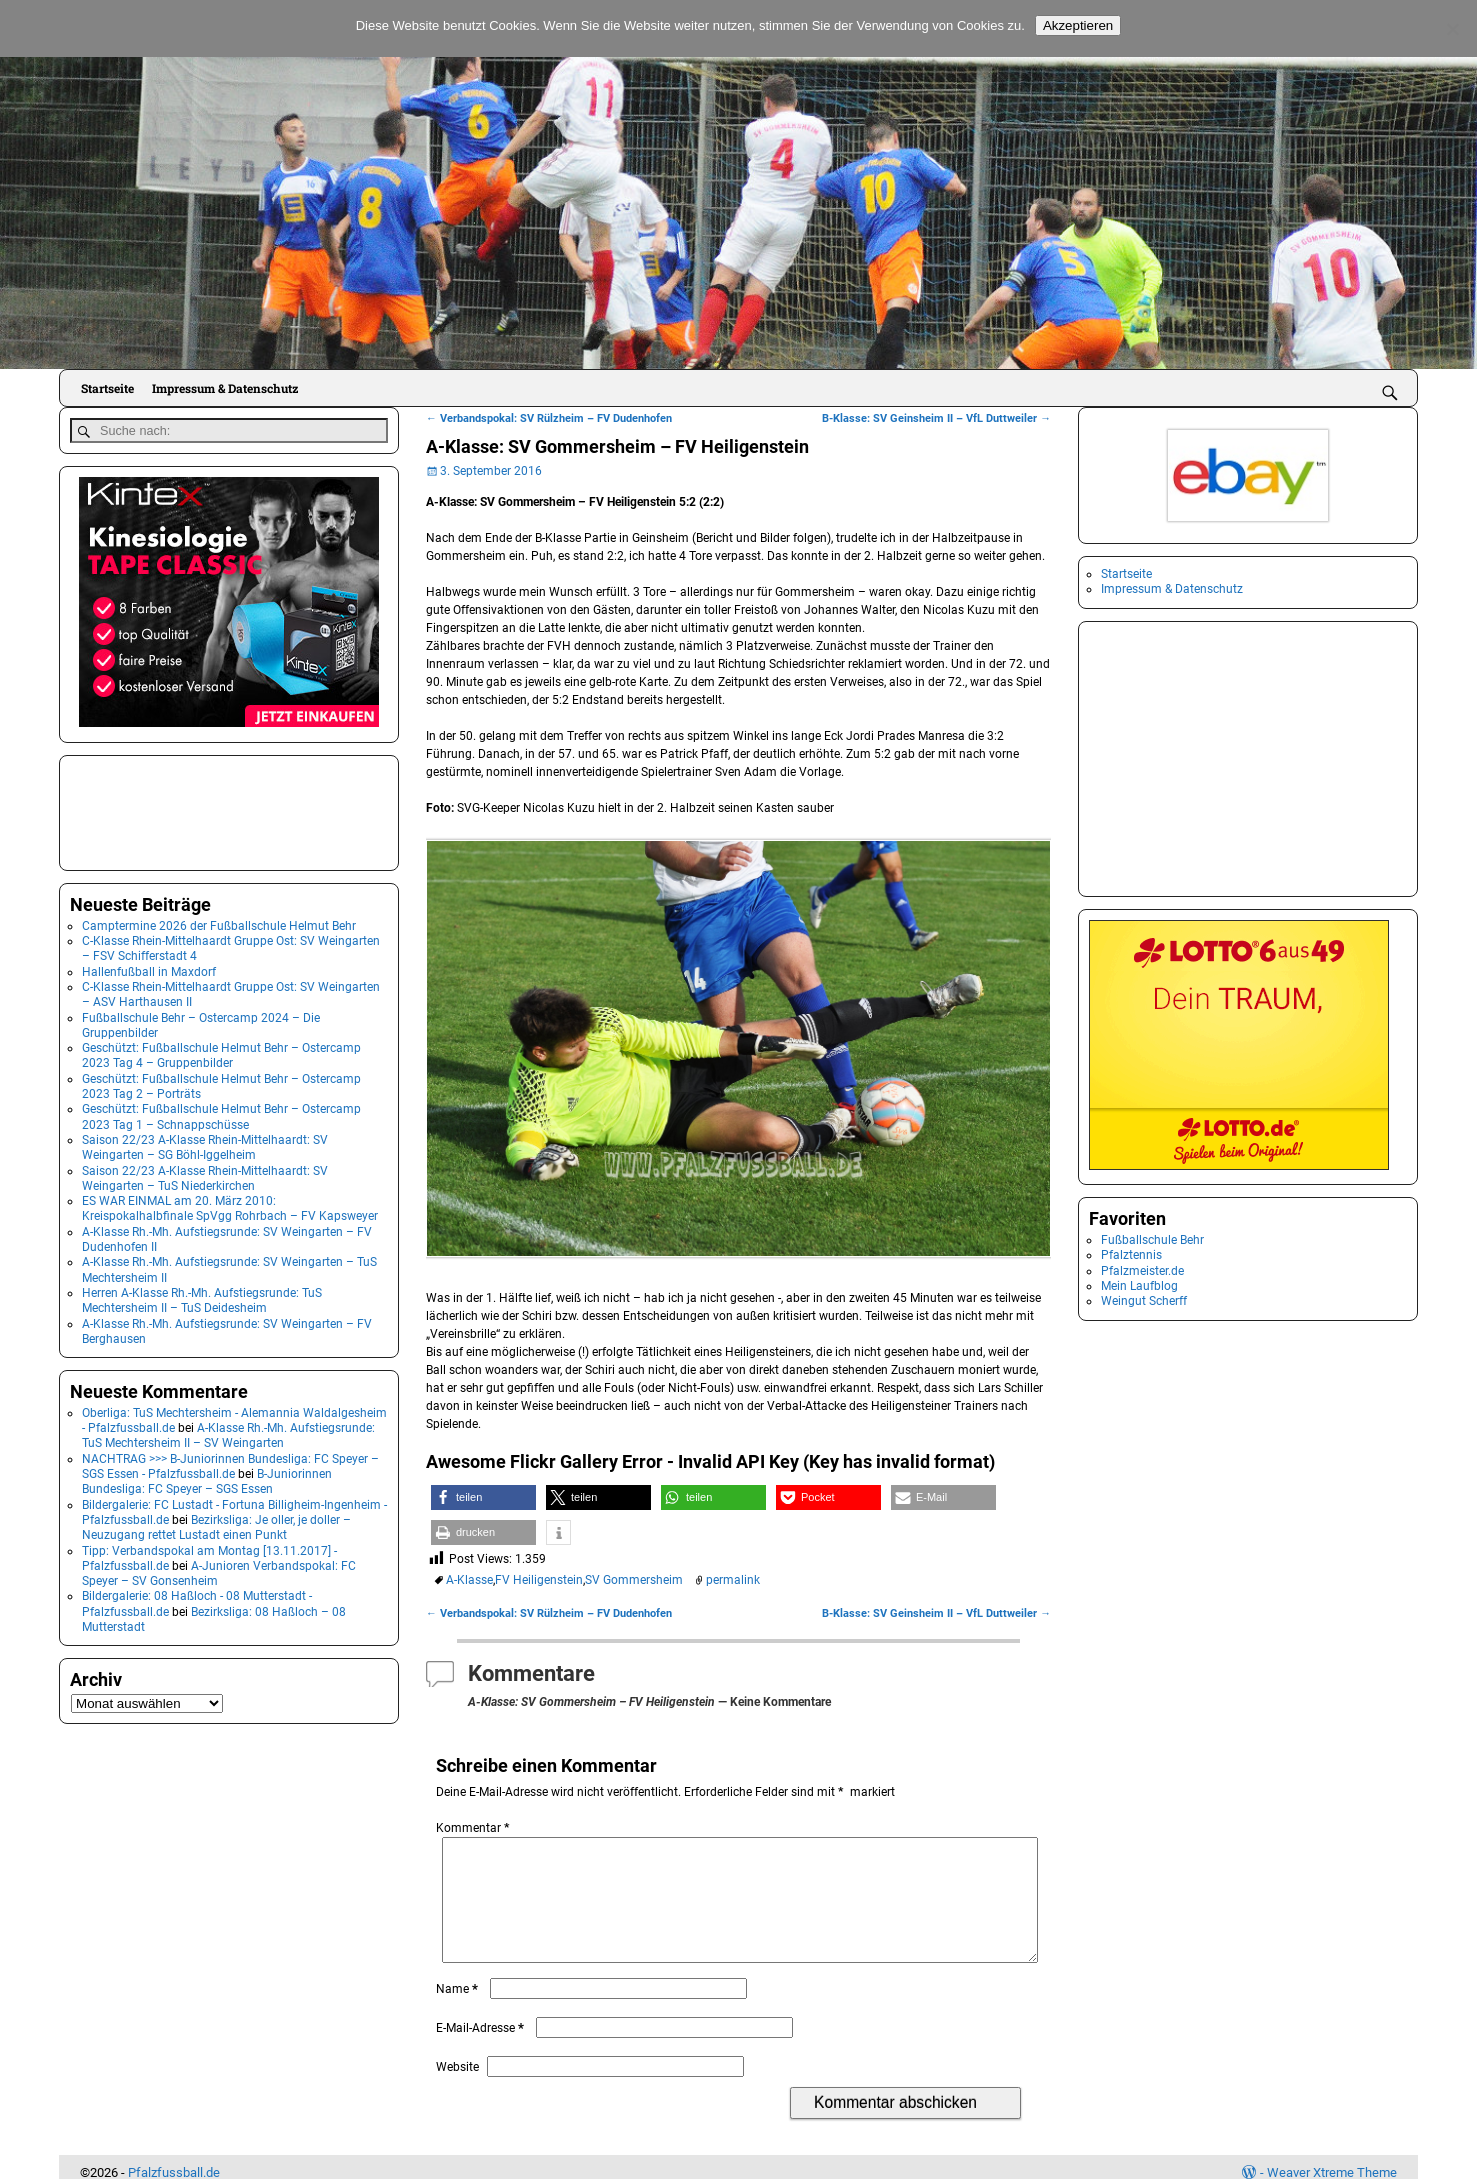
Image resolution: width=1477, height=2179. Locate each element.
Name (459, 2013)
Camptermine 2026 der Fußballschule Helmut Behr (219, 922)
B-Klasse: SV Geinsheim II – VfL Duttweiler (936, 418)
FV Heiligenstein (539, 1580)
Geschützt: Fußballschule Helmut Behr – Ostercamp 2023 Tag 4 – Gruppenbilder (221, 1052)
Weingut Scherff (1144, 1301)
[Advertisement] (170, 807)
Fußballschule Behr (1152, 1240)
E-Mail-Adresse (482, 2052)
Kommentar (474, 1828)
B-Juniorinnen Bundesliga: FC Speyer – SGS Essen (207, 1477)
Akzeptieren (1078, 25)
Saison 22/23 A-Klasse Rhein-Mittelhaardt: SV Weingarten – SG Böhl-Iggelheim (205, 1143)
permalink (733, 1580)
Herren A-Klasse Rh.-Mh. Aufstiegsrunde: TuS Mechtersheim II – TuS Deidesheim (202, 1296)
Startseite (107, 388)
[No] (1452, 29)
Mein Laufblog (1139, 1286)
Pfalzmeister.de (1142, 1271)
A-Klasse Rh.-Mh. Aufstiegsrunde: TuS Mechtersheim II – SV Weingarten (228, 1431)
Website (457, 2091)
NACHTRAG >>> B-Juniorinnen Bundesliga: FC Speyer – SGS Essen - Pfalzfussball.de (230, 1462)
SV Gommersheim (634, 1580)
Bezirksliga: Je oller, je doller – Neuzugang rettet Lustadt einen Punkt (216, 1523)
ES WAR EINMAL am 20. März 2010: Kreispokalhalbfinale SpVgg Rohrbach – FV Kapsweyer (230, 1204)
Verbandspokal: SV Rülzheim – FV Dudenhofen (549, 418)
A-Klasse (469, 1580)
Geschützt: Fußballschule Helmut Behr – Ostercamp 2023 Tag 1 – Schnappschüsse (221, 1113)
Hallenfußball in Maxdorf (149, 968)
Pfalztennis (1131, 1255)
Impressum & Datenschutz (225, 388)
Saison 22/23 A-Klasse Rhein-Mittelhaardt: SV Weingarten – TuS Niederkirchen (205, 1174)
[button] (483, 1497)
